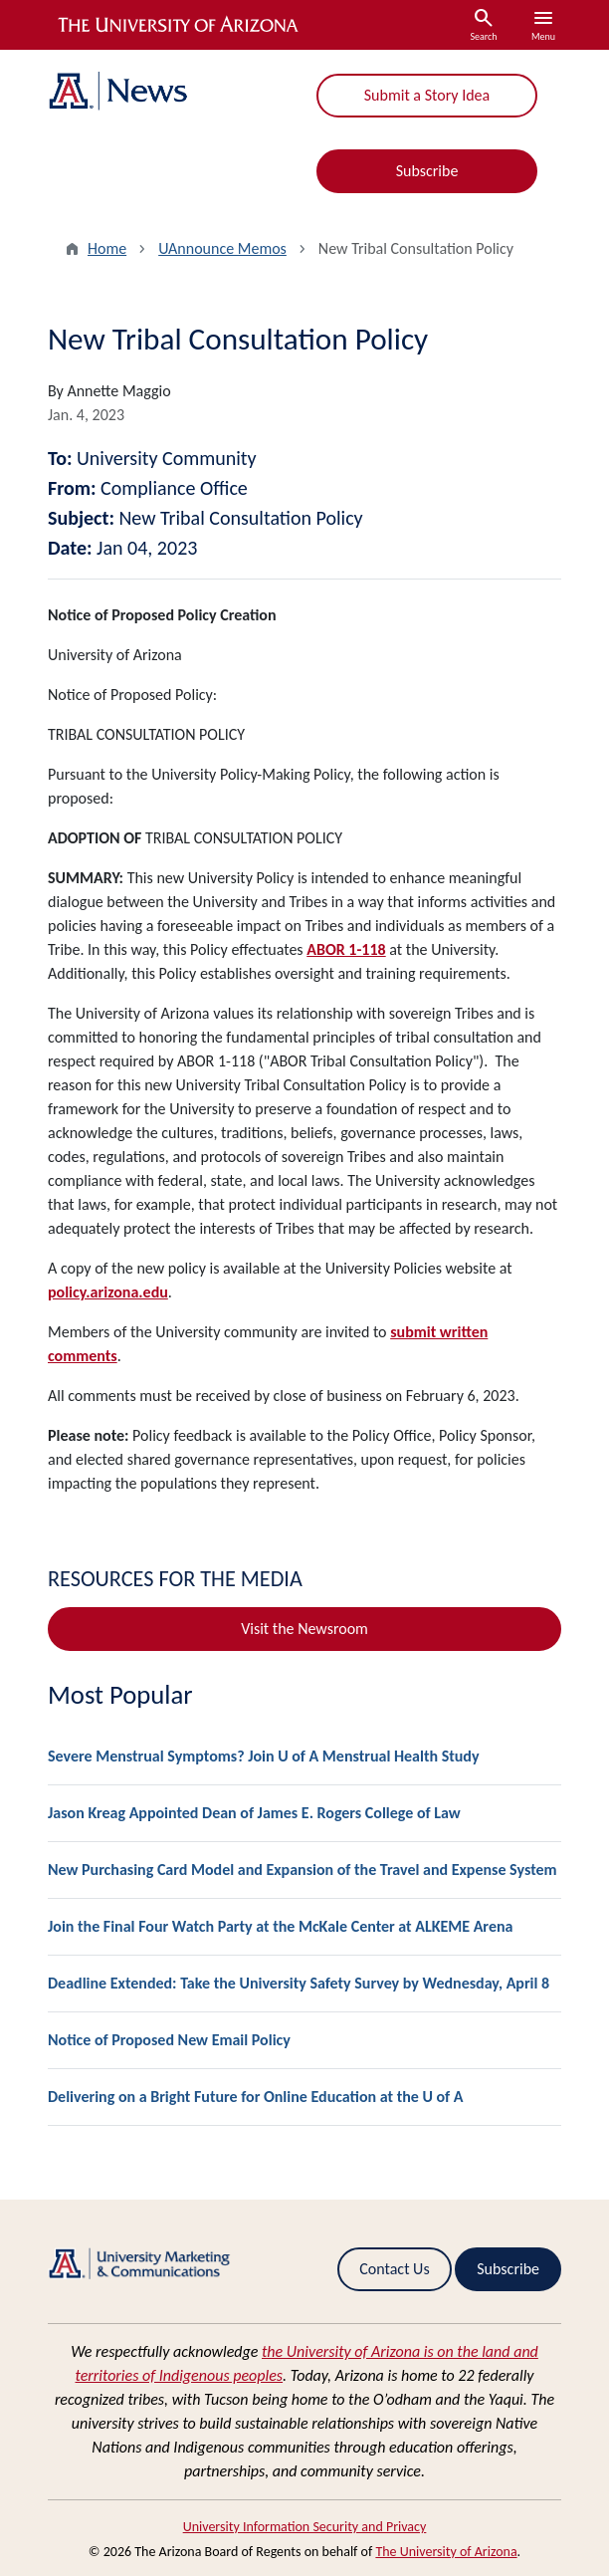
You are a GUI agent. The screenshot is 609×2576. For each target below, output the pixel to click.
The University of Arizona (445, 2551)
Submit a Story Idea (427, 95)
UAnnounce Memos (222, 248)
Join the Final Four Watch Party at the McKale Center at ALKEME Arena (280, 1926)
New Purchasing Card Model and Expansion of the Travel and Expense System (302, 1869)
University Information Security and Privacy (305, 2526)
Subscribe (427, 170)
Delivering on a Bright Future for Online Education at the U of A (256, 2096)
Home (107, 248)
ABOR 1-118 (345, 949)
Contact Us (394, 2268)
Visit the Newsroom (304, 1628)
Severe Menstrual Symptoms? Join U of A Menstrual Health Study (264, 1756)
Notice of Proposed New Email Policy (169, 2039)
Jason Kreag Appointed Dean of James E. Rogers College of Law (254, 1812)
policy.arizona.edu (108, 1292)
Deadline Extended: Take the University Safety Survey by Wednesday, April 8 (298, 1983)
